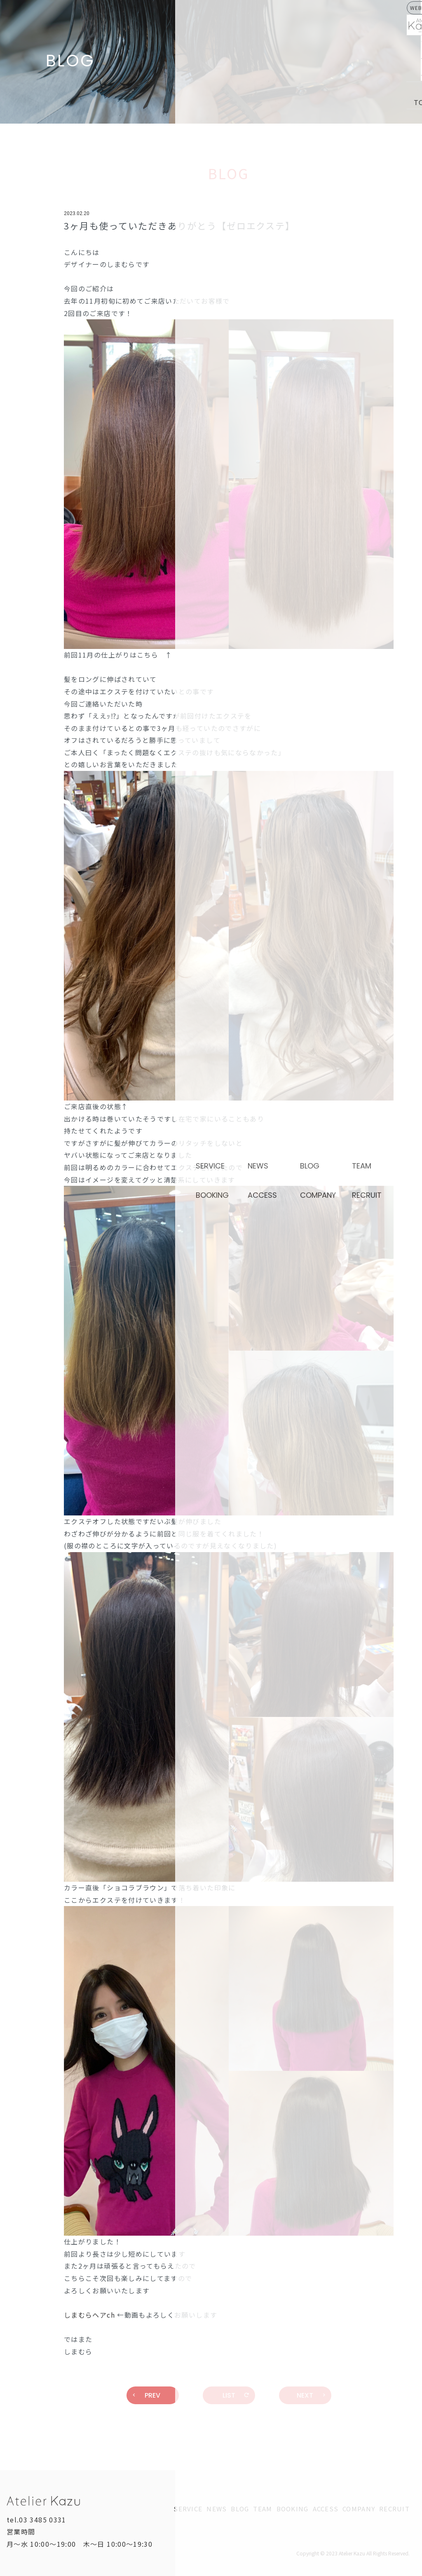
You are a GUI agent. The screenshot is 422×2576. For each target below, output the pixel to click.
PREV (147, 2395)
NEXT (311, 2395)
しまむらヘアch (89, 2315)
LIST (236, 2395)
